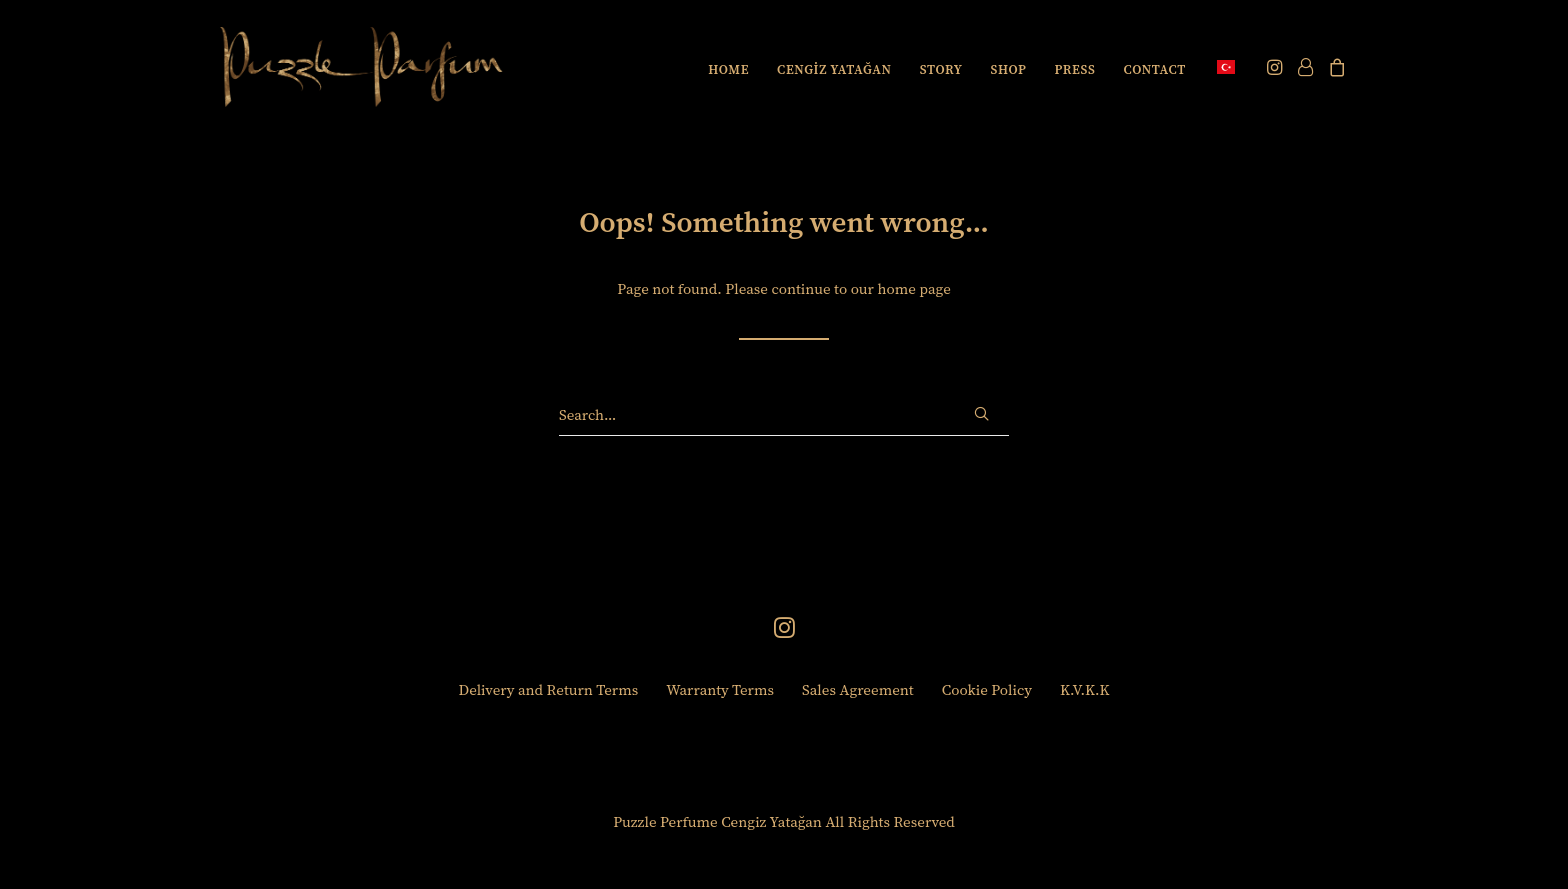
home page (913, 288)
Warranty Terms (720, 689)
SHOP (1009, 69)
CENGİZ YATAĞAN (834, 69)
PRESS (1074, 69)
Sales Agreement (858, 689)
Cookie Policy (987, 689)
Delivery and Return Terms (549, 689)
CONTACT (1154, 69)
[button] (1276, 67)
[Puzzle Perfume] (361, 67)
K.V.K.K (1085, 689)
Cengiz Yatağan (771, 821)
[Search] (784, 415)
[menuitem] (728, 69)
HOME (728, 69)
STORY (941, 69)
